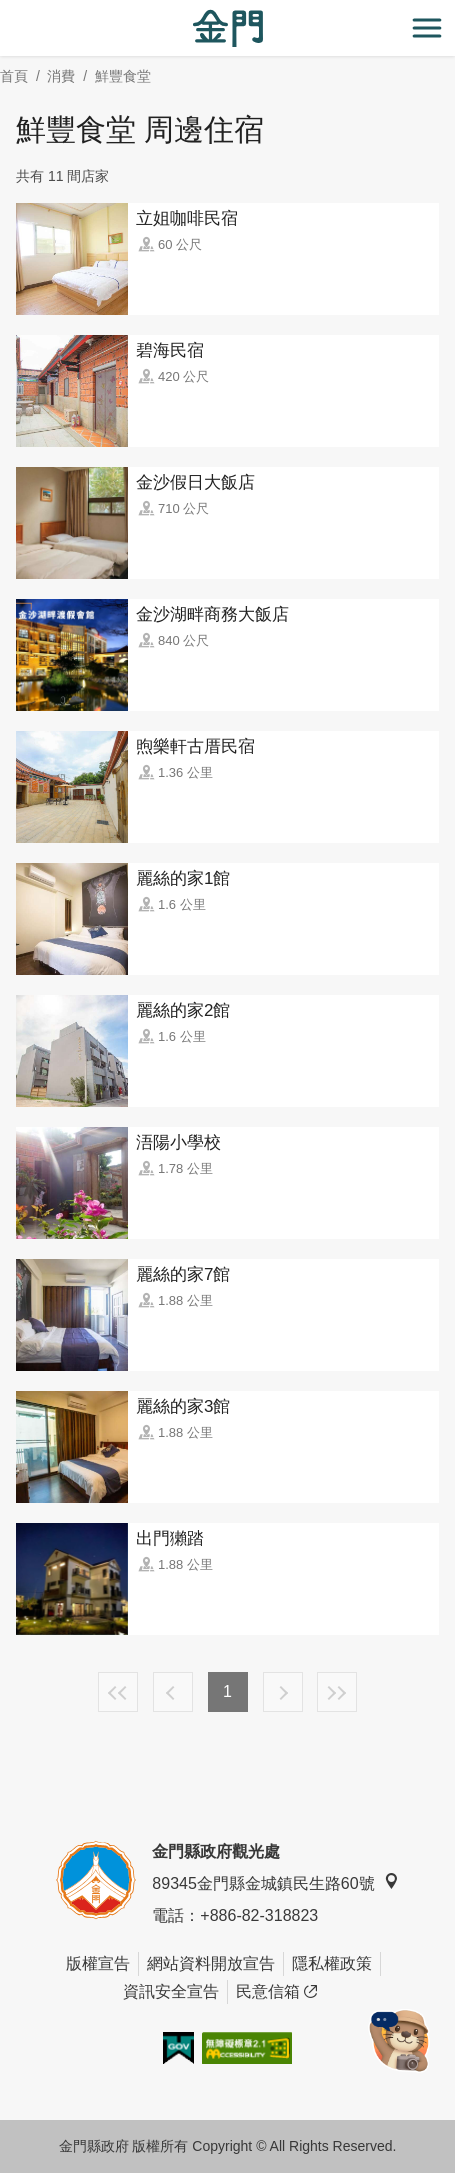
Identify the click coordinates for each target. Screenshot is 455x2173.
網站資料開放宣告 (211, 1963)
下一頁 (283, 1692)
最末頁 (337, 1692)
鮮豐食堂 (123, 76)
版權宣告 (98, 1963)
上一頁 (173, 1692)
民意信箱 (276, 1992)
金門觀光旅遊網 (228, 28)
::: (6, 11)
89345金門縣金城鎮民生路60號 (275, 1882)
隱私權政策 (332, 1963)
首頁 (14, 76)
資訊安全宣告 (171, 1991)
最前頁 (118, 1692)
